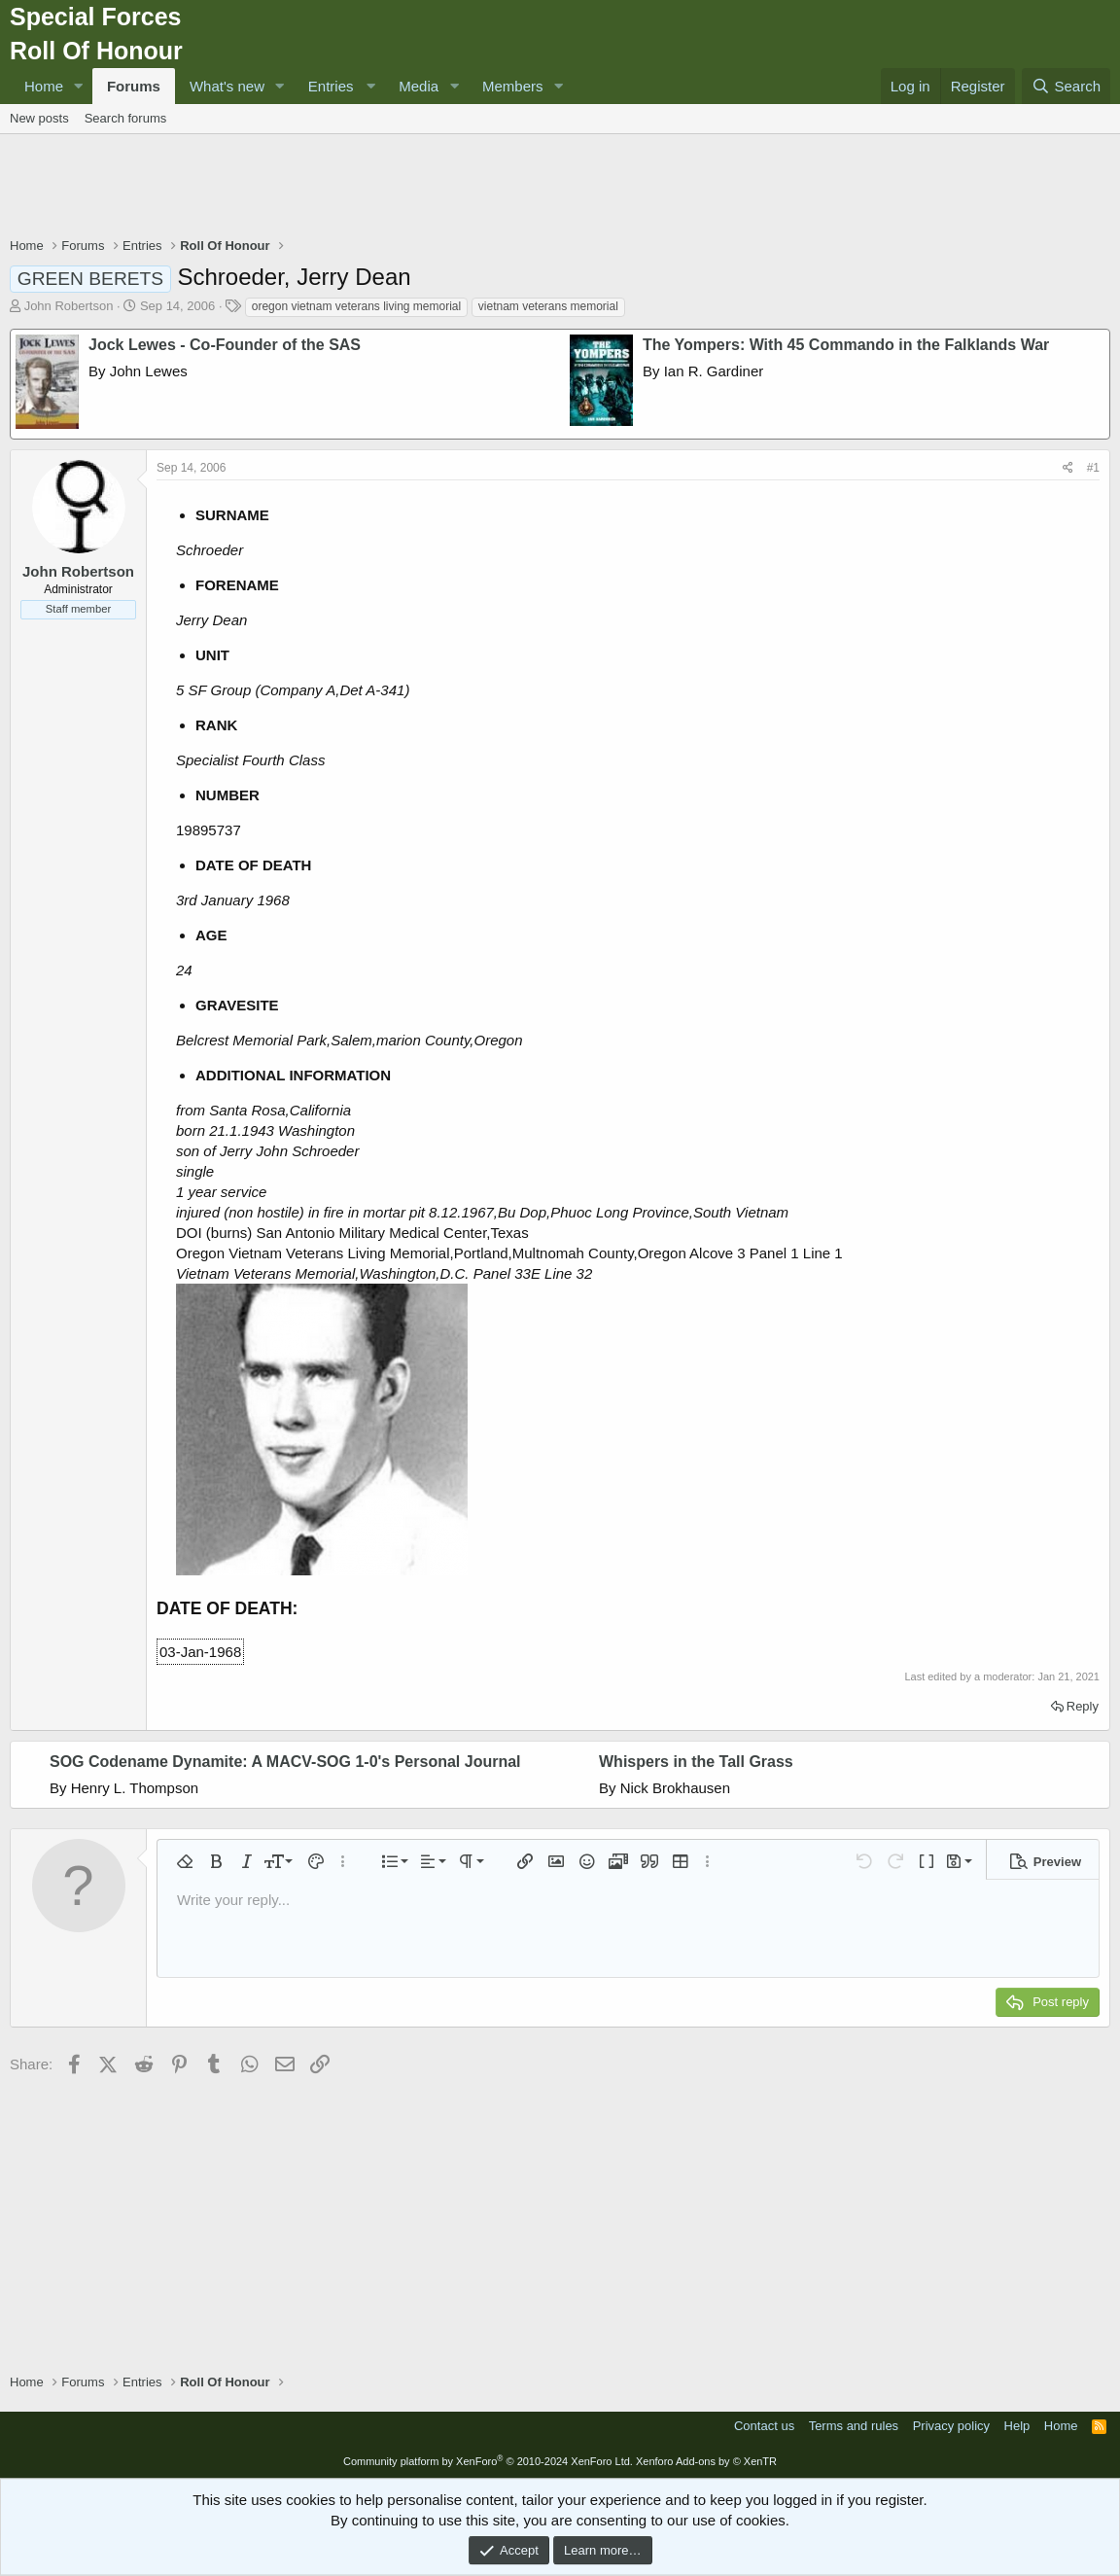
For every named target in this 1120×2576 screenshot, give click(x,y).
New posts (39, 118)
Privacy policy (951, 2425)
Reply (1083, 1706)
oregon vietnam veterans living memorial (356, 306)
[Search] (1066, 86)
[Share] (1068, 468)
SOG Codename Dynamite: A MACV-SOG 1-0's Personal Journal (285, 1761)
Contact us (764, 2425)
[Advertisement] (560, 187)
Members (512, 86)
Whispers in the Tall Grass (696, 1761)
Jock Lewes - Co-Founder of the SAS (224, 344)
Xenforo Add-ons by (706, 2461)
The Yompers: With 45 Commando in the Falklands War (846, 344)
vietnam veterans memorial (548, 306)
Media (418, 86)
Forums (133, 86)
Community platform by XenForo (488, 2461)
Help (1017, 2425)
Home (43, 86)
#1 (1093, 468)
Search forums (126, 118)
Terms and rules (853, 2425)
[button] (78, 86)
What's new (227, 86)
